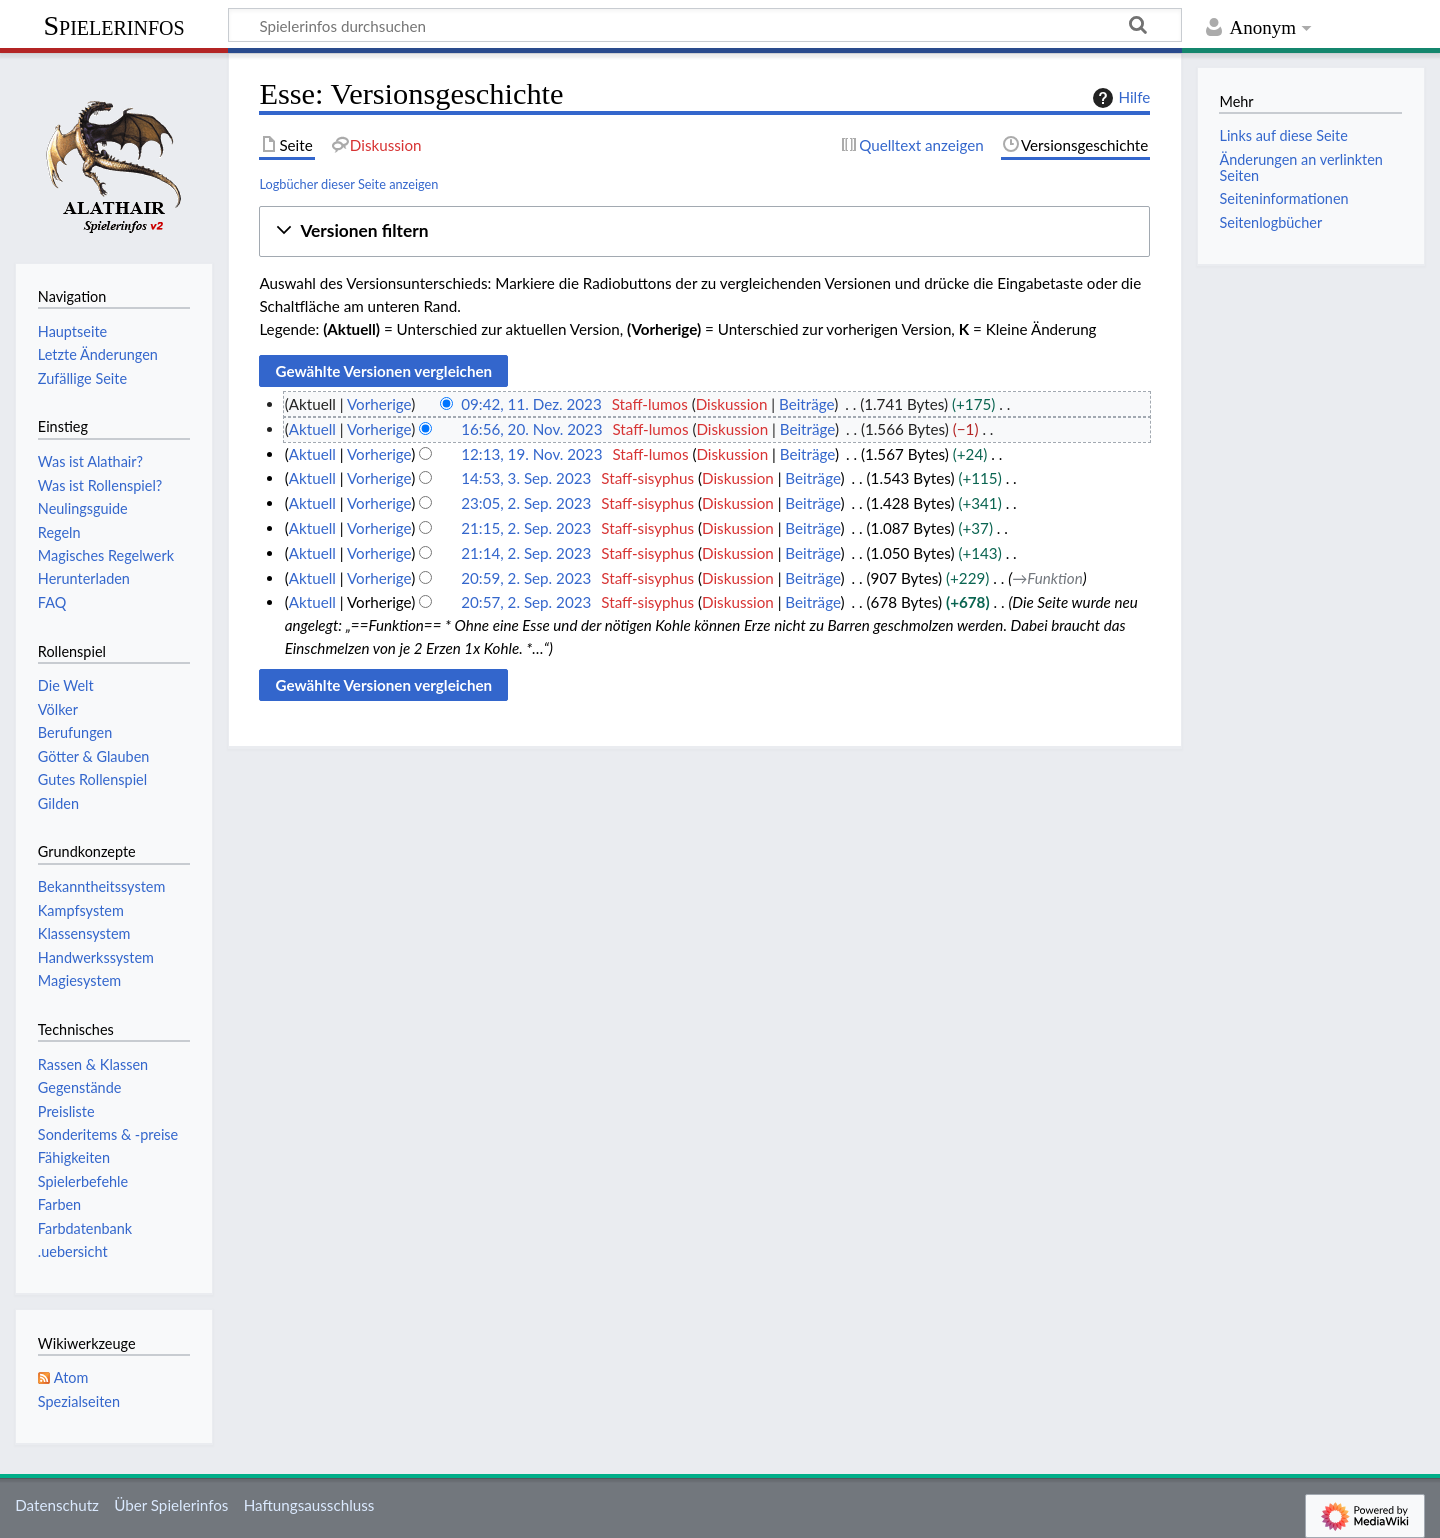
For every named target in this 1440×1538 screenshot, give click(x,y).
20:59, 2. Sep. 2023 (526, 578)
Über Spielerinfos (171, 1505)
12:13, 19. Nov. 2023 (531, 454)
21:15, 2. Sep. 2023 (526, 528)
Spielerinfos (113, 25)
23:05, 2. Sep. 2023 (526, 503)
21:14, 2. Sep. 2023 (526, 553)
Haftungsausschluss (309, 1505)
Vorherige (379, 404)
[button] (704, 231)
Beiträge (806, 404)
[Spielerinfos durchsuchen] (705, 25)
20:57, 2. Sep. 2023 (526, 602)
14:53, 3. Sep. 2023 (526, 478)
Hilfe (1119, 98)
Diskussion (732, 404)
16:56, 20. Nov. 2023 (531, 429)
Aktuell (312, 429)
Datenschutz (57, 1505)
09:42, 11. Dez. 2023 (531, 404)
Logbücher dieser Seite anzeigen (348, 184)
